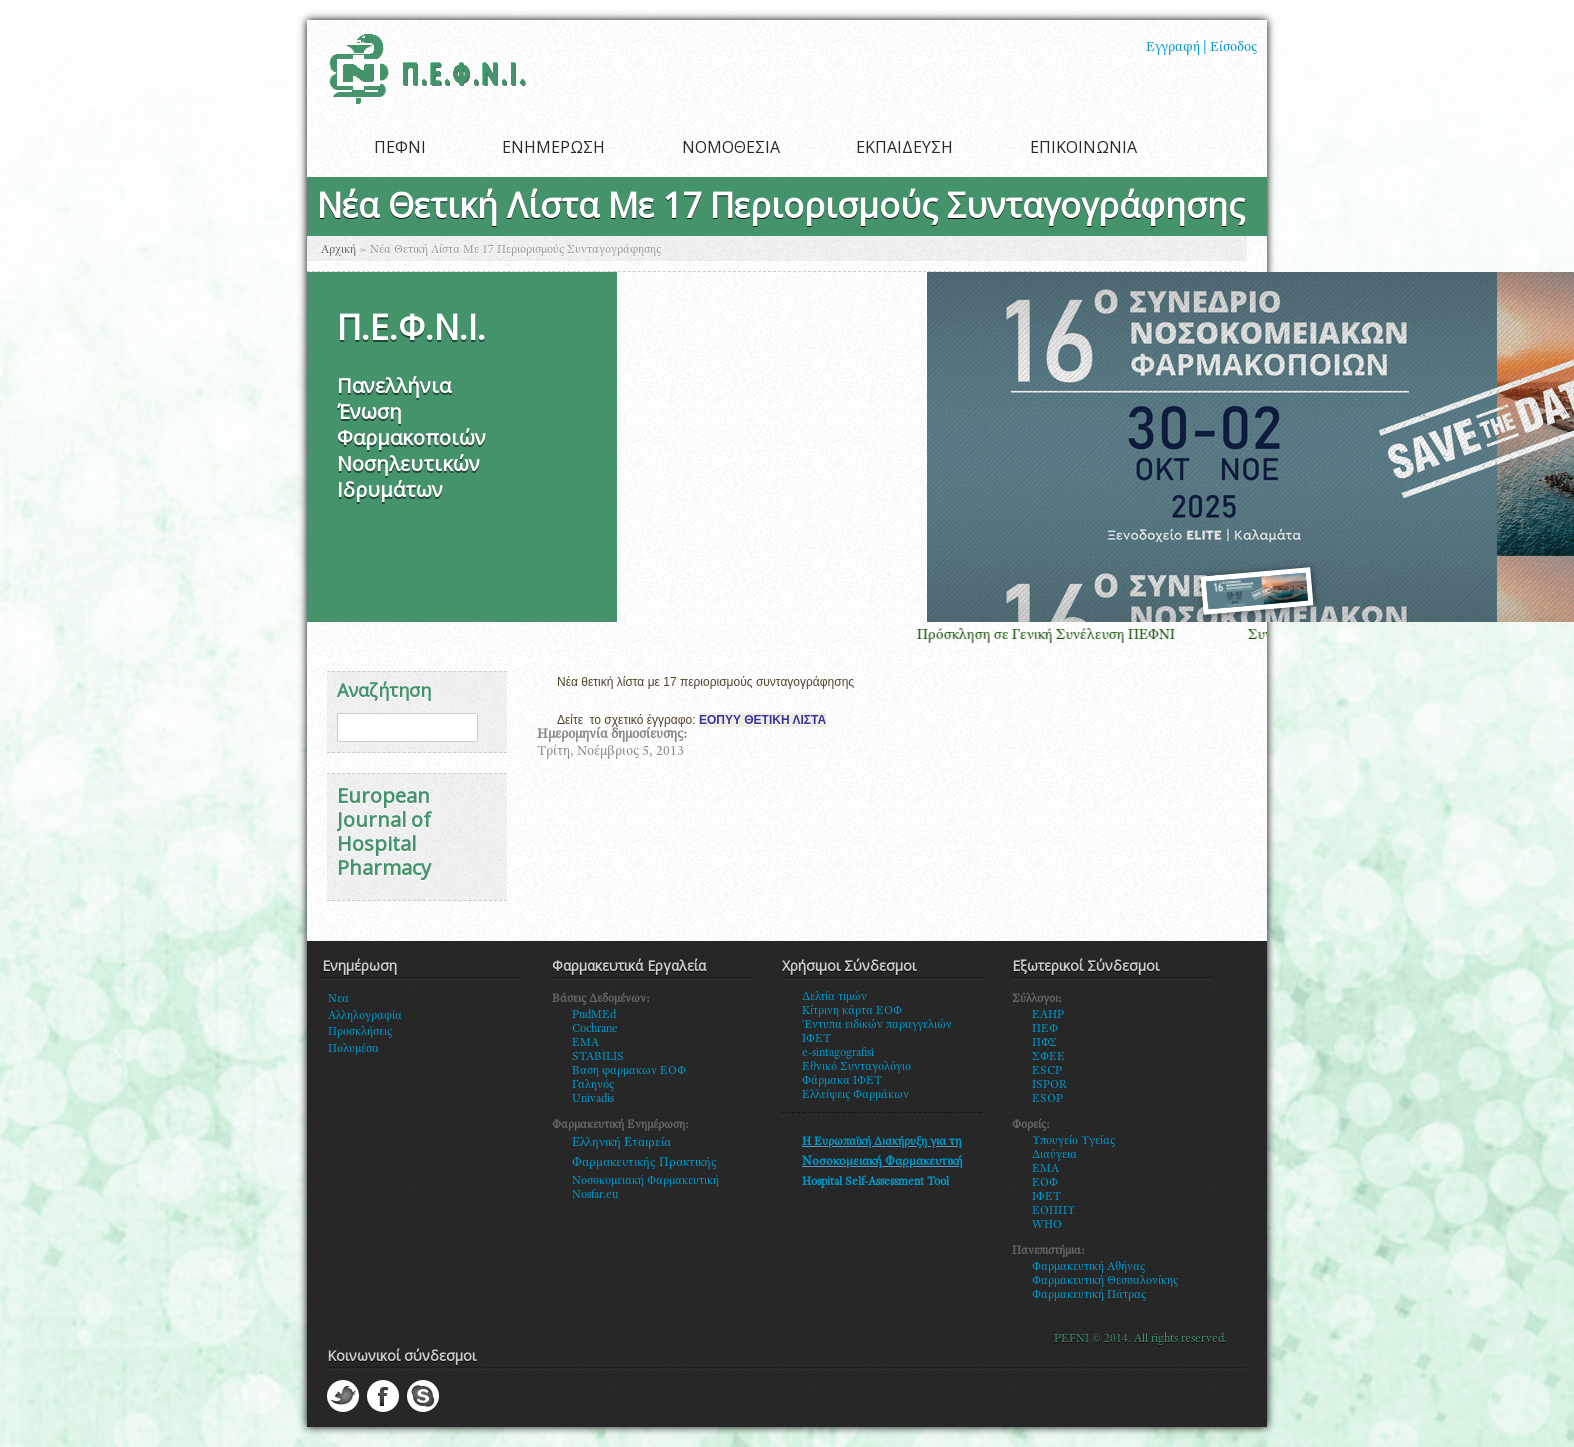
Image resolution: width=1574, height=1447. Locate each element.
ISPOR (1049, 1085)
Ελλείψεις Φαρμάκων (855, 1095)
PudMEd (594, 1015)
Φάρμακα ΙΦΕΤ (842, 1081)
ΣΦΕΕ (1048, 1057)
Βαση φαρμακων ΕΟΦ (629, 1071)
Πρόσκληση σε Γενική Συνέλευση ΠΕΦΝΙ (1060, 635)
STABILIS (598, 1057)
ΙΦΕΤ (1046, 1197)
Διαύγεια (1054, 1155)
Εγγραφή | (1176, 48)
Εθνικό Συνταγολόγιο (856, 1067)
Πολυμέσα (353, 1049)
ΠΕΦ (1045, 1029)
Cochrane (595, 1029)
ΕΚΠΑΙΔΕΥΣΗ (904, 147)
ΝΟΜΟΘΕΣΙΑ (731, 147)
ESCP (1047, 1071)
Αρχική (338, 250)
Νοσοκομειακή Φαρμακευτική (645, 1181)
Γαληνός (593, 1085)
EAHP (1048, 1015)
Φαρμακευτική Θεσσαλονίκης (1105, 1281)
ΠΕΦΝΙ (400, 147)
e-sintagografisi (838, 1053)
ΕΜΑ (1045, 1169)
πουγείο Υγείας (1077, 1141)
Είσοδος (1233, 48)
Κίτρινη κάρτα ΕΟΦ (852, 1011)
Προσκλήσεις (360, 1032)
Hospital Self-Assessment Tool (875, 1182)
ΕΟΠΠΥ (1054, 1211)
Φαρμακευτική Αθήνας (1088, 1267)
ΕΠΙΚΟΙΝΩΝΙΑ (1083, 147)
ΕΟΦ (1045, 1183)
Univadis (593, 1099)
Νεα (338, 999)
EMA (585, 1043)
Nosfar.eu (595, 1195)
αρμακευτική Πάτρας (1093, 1295)
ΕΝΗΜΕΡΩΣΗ (553, 147)
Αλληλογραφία (365, 1016)
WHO (1047, 1225)
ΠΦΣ (1044, 1043)
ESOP (1047, 1099)
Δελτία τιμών (834, 997)
